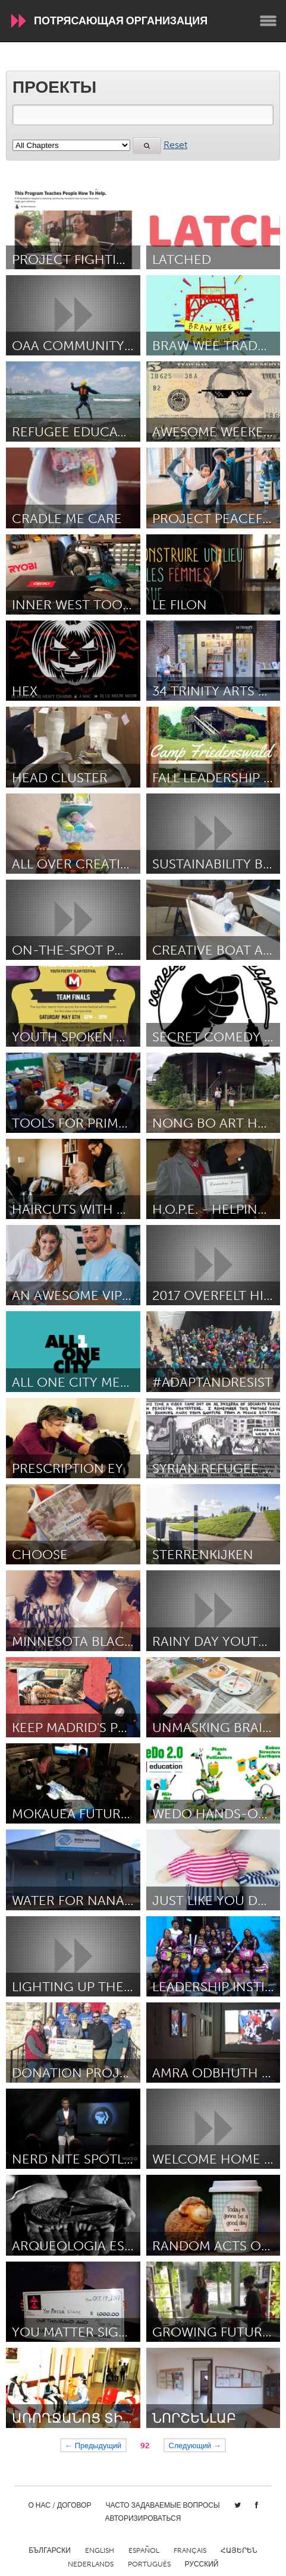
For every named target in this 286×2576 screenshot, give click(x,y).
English (99, 2550)
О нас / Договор (59, 2505)
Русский (202, 2564)
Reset (175, 144)
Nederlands (91, 2564)
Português (149, 2564)
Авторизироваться (143, 2518)
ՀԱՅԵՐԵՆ (239, 2550)
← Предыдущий (93, 2444)
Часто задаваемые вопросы (162, 2505)
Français (190, 2550)
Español (143, 2550)
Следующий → (194, 2444)
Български (50, 2550)
